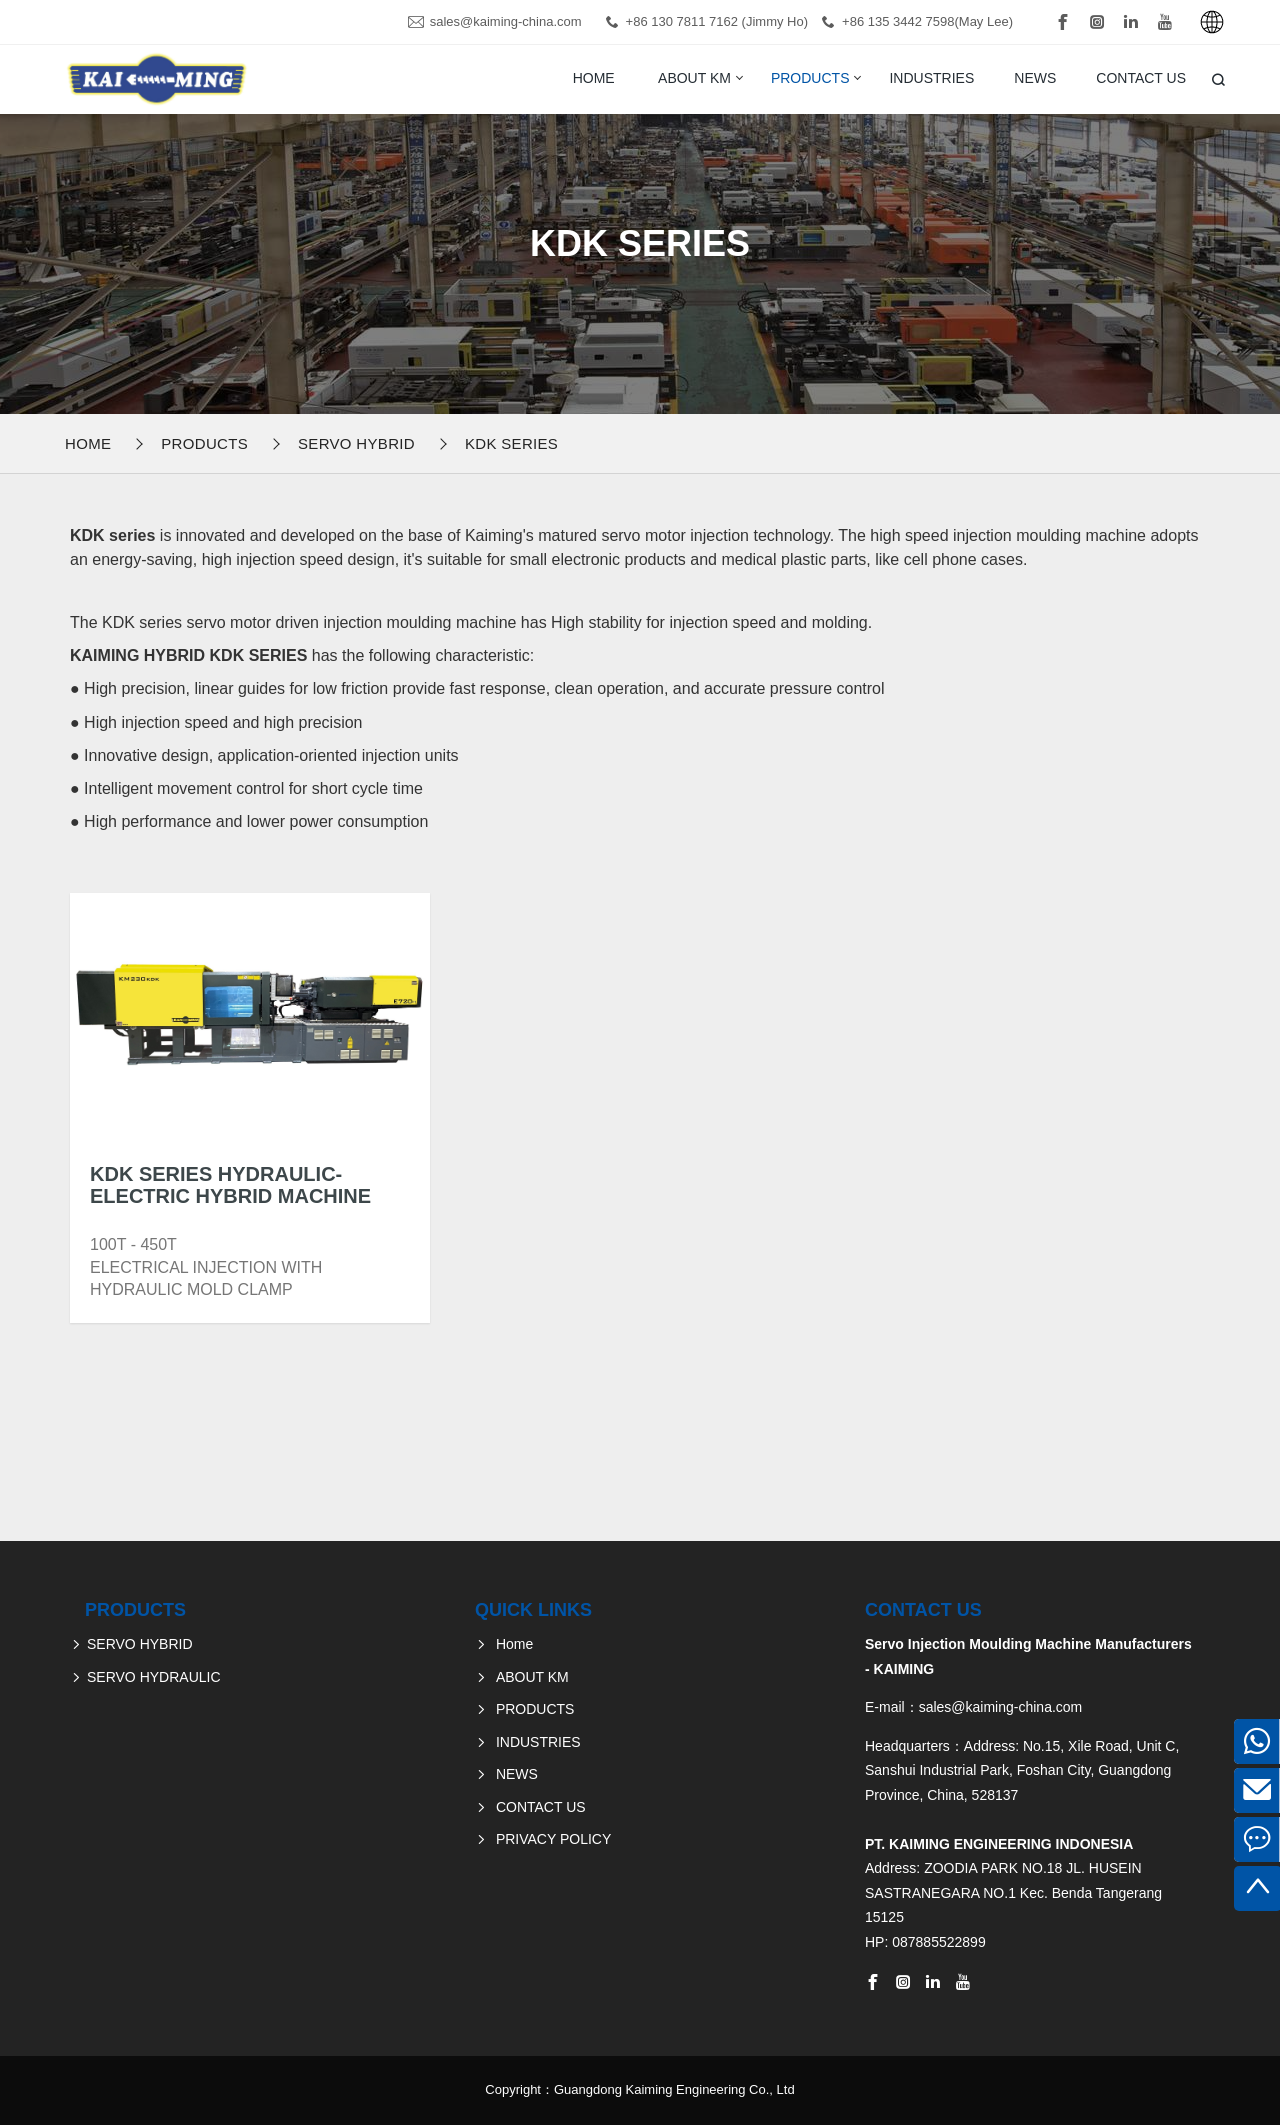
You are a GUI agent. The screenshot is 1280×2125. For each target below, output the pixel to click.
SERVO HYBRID (356, 443)
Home (594, 78)
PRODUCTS (810, 78)
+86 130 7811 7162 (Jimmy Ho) (717, 21)
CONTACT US (1141, 78)
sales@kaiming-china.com (506, 21)
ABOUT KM (694, 78)
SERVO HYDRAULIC (154, 1677)
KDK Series (511, 443)
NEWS (1035, 78)
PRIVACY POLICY (553, 1839)
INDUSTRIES (931, 78)
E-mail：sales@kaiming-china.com (973, 1707)
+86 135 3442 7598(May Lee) (927, 21)
